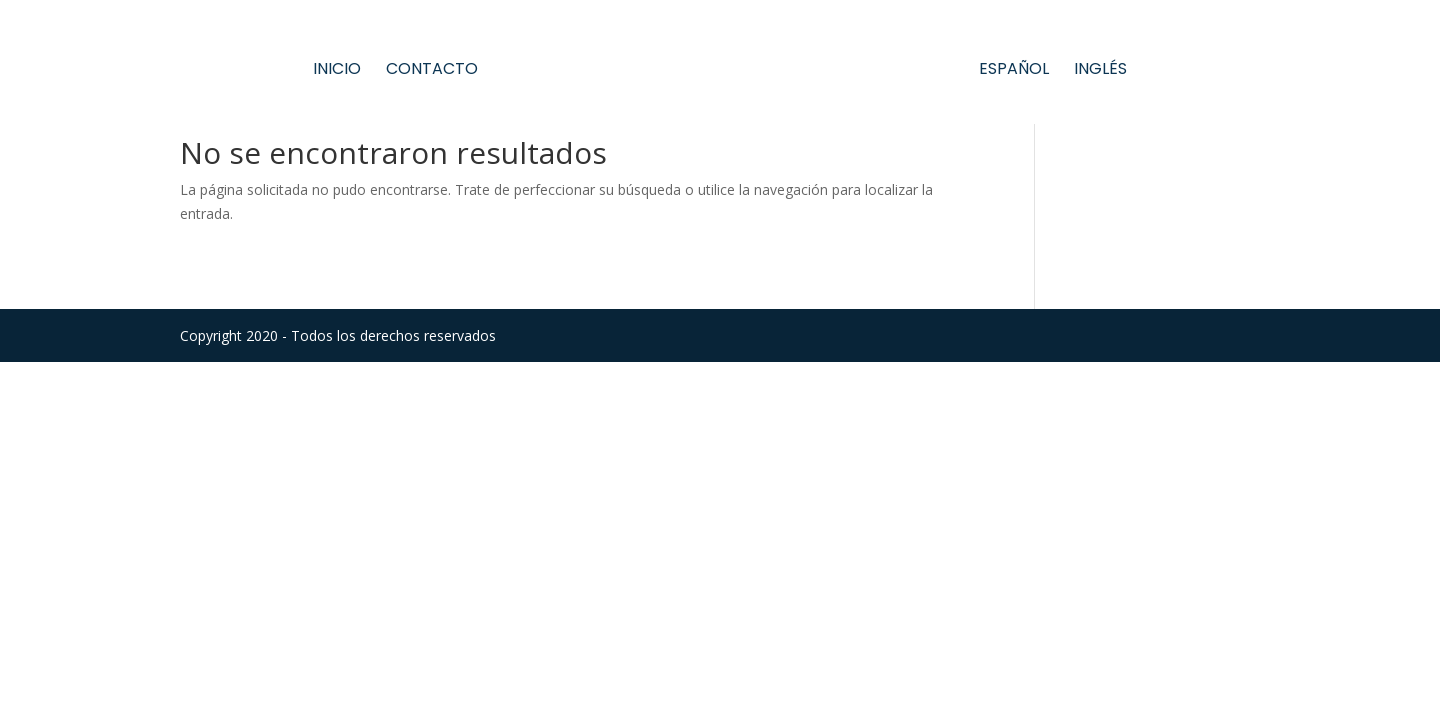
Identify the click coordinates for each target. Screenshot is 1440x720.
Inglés (1100, 71)
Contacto (432, 71)
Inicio (337, 71)
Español (1014, 71)
